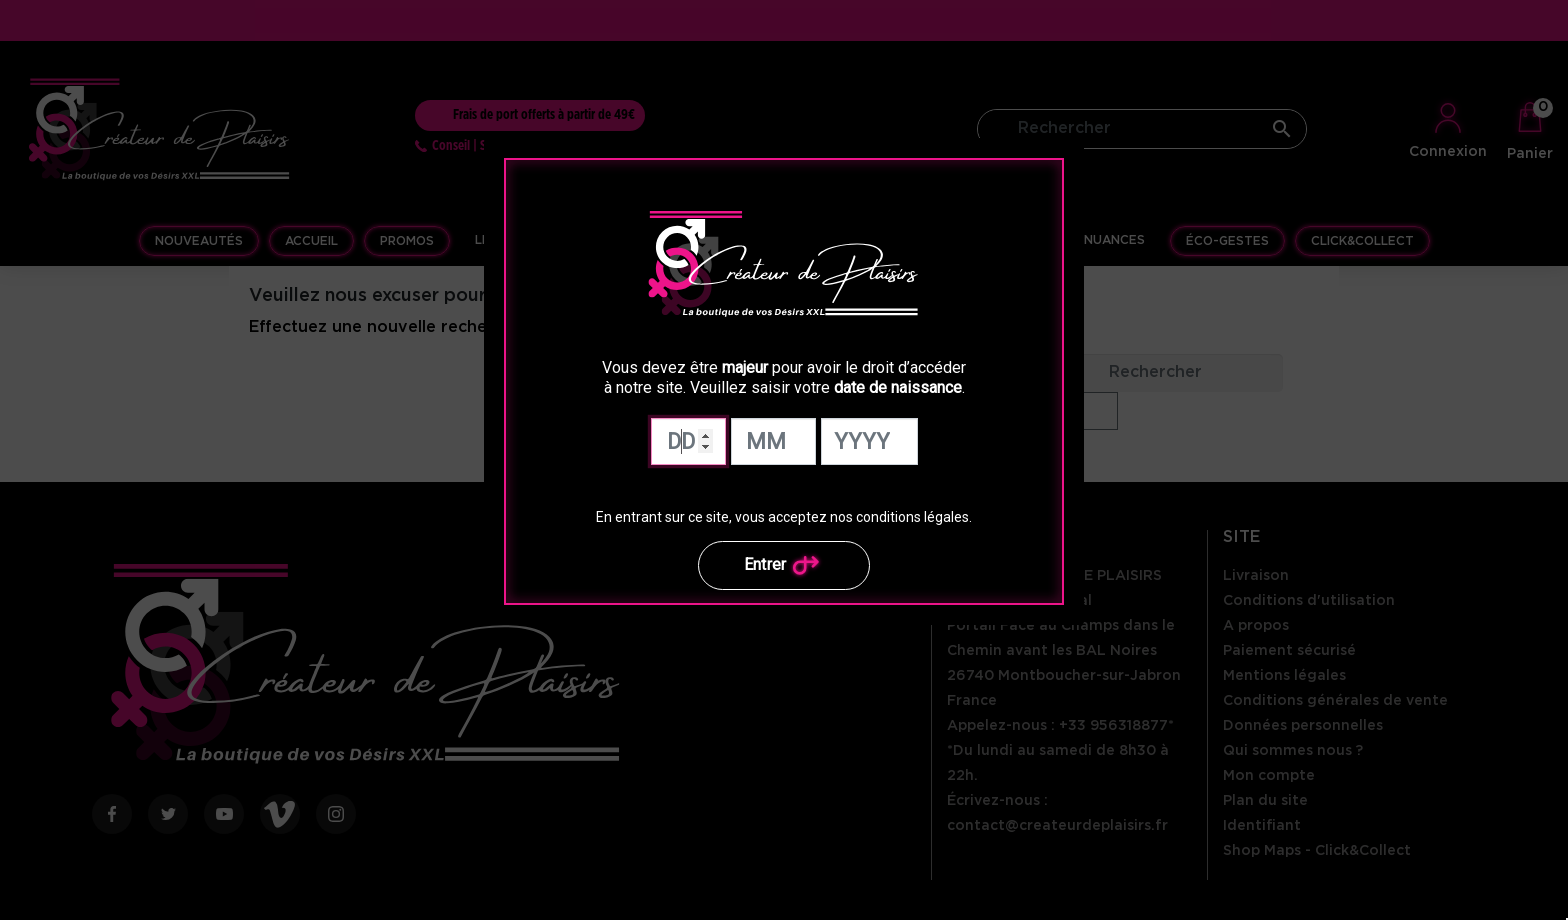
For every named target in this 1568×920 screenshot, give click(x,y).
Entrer (784, 565)
